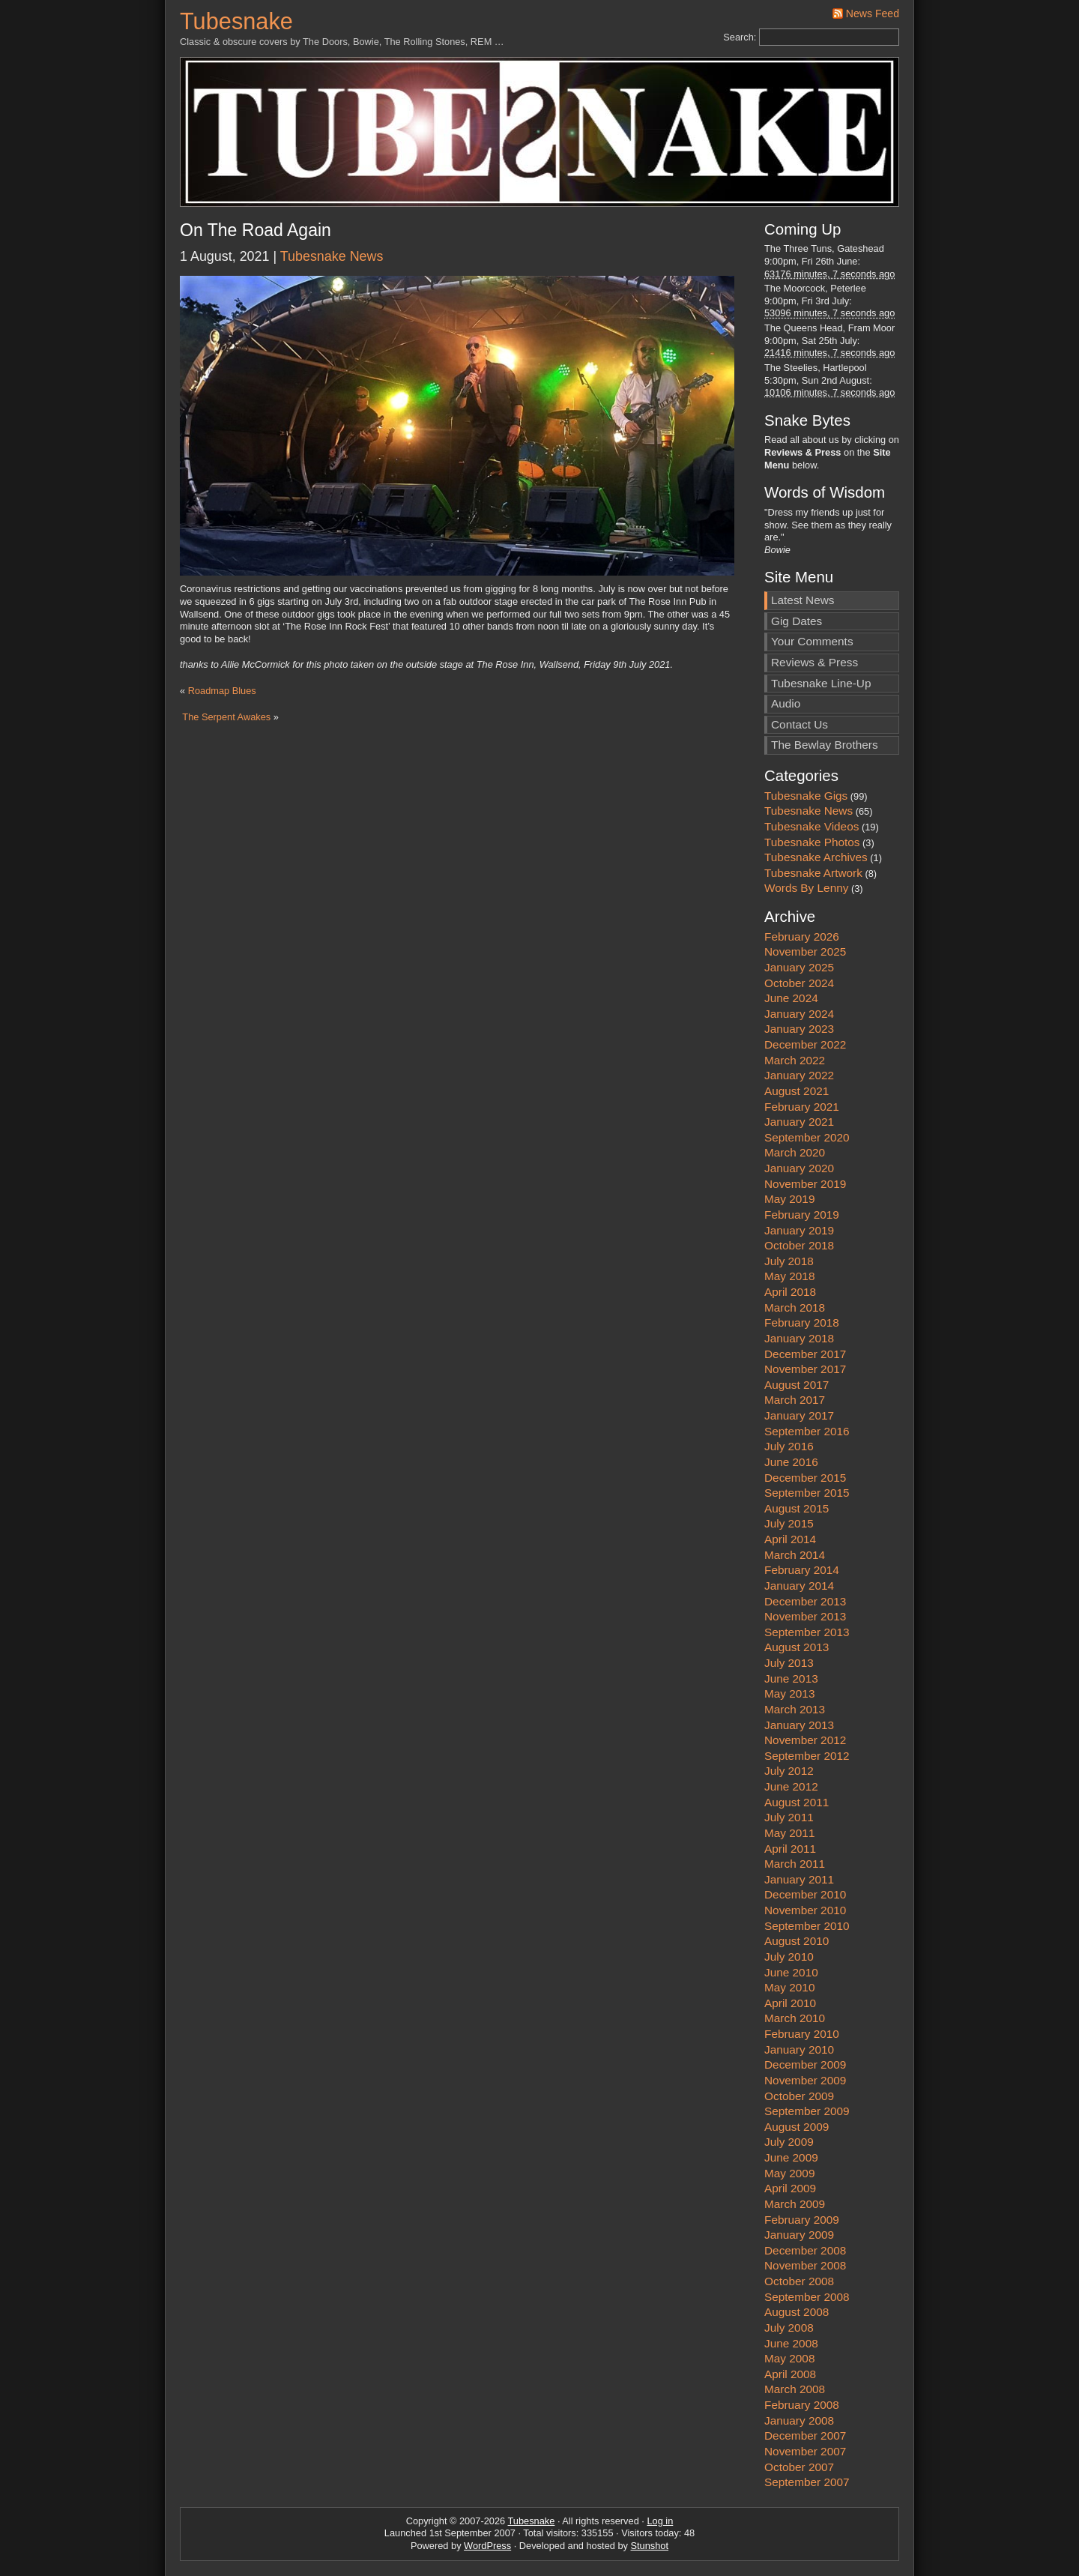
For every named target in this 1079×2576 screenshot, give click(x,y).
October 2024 (799, 983)
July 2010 (789, 1956)
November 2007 (805, 2451)
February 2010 (801, 2033)
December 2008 (805, 2250)
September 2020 (807, 1137)
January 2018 (799, 1338)
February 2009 (801, 2219)
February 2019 (801, 1214)
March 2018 (794, 1307)
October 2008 (799, 2281)
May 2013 (789, 1693)
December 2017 (805, 1354)
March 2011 (794, 1863)
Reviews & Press (814, 662)
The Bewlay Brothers (824, 744)
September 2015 (807, 1492)
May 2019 (789, 1198)
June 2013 (791, 1678)
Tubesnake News (332, 256)
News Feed (872, 13)
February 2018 (801, 1322)
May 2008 (789, 2358)
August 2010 (796, 1940)
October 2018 (799, 1245)
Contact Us (799, 724)
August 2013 (796, 1647)
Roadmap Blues (222, 690)
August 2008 (796, 2311)
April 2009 (790, 2188)
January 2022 (799, 1075)
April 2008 (790, 2374)
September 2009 (807, 2111)
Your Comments (812, 641)
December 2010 (805, 1894)
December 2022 (805, 1044)
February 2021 (801, 1106)
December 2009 (805, 2064)
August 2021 (796, 1091)
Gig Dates (796, 621)
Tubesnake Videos (811, 826)
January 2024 (799, 1013)
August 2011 (796, 1802)
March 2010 (794, 2018)
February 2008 (801, 2404)
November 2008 (805, 2265)
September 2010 (807, 1925)
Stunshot (650, 2545)
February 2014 (801, 1569)
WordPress (487, 2545)
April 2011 (790, 1848)
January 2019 (799, 1230)
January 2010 (799, 2049)
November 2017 (805, 1369)
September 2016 (807, 1431)
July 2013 (789, 1662)
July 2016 (789, 1446)
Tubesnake (236, 21)
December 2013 (805, 1601)
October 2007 (799, 2467)
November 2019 (805, 1183)
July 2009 (789, 2141)
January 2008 (799, 2420)
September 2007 (807, 2482)
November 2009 (805, 2080)
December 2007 (805, 2435)
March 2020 (794, 1152)
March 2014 (794, 1554)
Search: (739, 37)
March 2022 (794, 1060)
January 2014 (799, 1585)
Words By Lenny (806, 887)
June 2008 (791, 2343)
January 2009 (799, 2234)
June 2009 (791, 2157)
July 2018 (789, 1261)
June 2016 (791, 1462)
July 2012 (789, 1770)
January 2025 (799, 967)
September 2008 (807, 2296)
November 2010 (805, 1910)
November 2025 (805, 951)
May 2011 (789, 1833)
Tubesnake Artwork (813, 872)
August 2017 (796, 1384)
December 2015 (805, 1477)
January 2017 (799, 1415)
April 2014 (790, 1539)
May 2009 (789, 2173)
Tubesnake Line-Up (821, 683)
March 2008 (794, 2389)
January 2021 (799, 1121)
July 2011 (789, 1817)
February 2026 (801, 936)
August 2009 (796, 2126)
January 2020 (799, 1168)
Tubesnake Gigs (805, 795)
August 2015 (796, 1508)
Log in (660, 2521)
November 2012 (805, 1740)
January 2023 (799, 1028)
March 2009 (794, 2204)
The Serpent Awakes (226, 717)
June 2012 (791, 1786)
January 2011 (799, 1879)
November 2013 (805, 1616)
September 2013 (807, 1632)
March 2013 (794, 1709)
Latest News (803, 600)
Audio (785, 703)
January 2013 (799, 1725)
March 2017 (794, 1399)
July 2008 (789, 2327)
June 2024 (791, 998)
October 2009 (799, 2096)
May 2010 (789, 1987)
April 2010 (790, 2003)
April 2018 (790, 1291)
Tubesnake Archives (816, 857)
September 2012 (807, 1755)
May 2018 (789, 1276)
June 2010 (791, 1972)
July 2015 (789, 1523)
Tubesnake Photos (812, 842)
